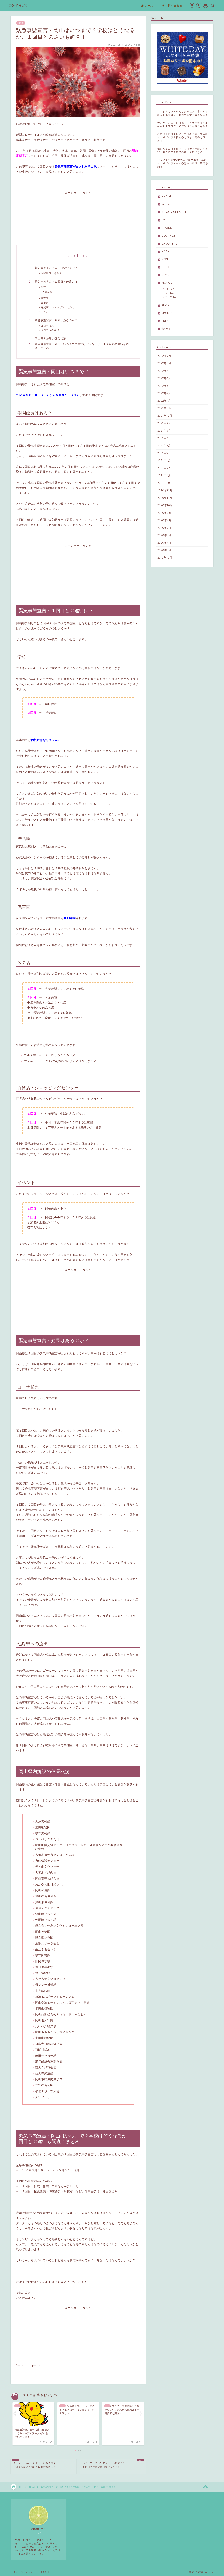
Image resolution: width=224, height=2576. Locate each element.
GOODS (166, 228)
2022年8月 (164, 363)
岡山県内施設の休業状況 (50, 338)
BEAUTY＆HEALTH (173, 212)
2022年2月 (164, 393)
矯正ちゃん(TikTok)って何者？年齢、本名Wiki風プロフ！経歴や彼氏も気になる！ (182, 150)
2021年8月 (164, 430)
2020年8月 (164, 520)
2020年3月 (164, 550)
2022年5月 (164, 385)
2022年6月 (164, 378)
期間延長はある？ (51, 273)
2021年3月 (164, 468)
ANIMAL (166, 196)
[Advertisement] (78, 220)
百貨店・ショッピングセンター (59, 307)
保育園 (45, 298)
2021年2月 (164, 475)
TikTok (170, 288)
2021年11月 (164, 408)
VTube (170, 292)
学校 (43, 287)
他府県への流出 (50, 330)
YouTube (171, 297)
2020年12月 (165, 490)
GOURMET (168, 235)
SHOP (165, 305)
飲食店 (45, 302)
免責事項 (44, 2572)
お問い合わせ (172, 5)
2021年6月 (164, 445)
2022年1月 (164, 400)
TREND (166, 321)
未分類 (165, 328)
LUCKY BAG (169, 243)
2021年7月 (164, 438)
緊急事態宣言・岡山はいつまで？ (56, 267)
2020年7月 (164, 527)
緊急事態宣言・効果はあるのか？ (56, 320)
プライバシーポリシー (24, 2572)
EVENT (165, 220)
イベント (46, 311)
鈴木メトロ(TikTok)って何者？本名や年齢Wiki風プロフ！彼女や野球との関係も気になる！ (182, 137)
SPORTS (167, 313)
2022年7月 (164, 370)
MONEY (166, 259)
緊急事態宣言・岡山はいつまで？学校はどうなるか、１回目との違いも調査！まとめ (82, 346)
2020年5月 (164, 535)
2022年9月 (164, 356)
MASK (165, 251)
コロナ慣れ (47, 325)
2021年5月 (164, 453)
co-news (18, 5)
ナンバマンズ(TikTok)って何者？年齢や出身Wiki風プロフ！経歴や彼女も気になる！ (182, 124)
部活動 (48, 291)
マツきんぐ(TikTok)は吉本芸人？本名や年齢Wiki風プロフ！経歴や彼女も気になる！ (182, 113)
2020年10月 (165, 505)
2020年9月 (164, 512)
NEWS (20, 23)
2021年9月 (164, 423)
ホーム (147, 5)
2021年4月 (164, 460)
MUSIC (165, 267)
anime (165, 204)
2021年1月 (163, 483)
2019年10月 (164, 557)
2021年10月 (164, 415)
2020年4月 (164, 542)
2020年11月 (164, 498)
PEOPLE (166, 282)
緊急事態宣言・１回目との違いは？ (57, 281)
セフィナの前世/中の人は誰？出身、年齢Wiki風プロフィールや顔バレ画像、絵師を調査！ (182, 163)
